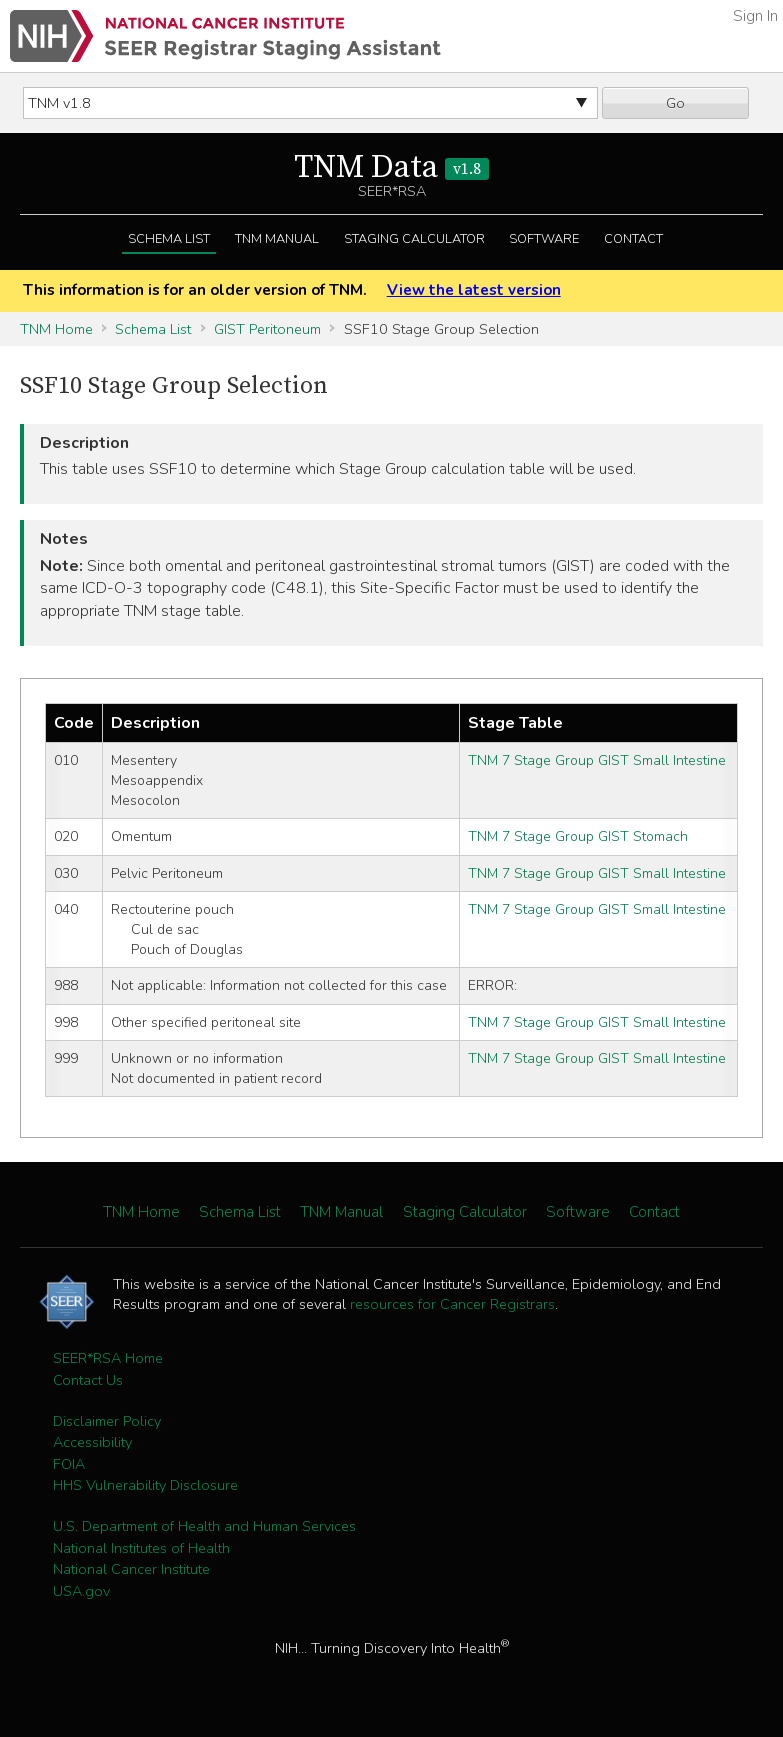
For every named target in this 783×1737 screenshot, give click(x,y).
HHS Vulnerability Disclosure (145, 1485)
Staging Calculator (414, 239)
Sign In (755, 16)
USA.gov (81, 1591)
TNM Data (391, 168)
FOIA (69, 1464)
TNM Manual (277, 239)
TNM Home (56, 329)
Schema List (169, 239)
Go (675, 103)
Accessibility (92, 1442)
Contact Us (88, 1380)
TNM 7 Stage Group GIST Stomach (578, 836)
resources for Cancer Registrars (452, 1304)
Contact (633, 239)
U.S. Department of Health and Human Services (204, 1526)
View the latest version (474, 290)
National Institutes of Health (141, 1548)
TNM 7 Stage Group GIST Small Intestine (597, 760)
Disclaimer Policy (107, 1421)
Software (544, 239)
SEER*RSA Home (108, 1358)
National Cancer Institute (131, 1569)
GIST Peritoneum (267, 329)
